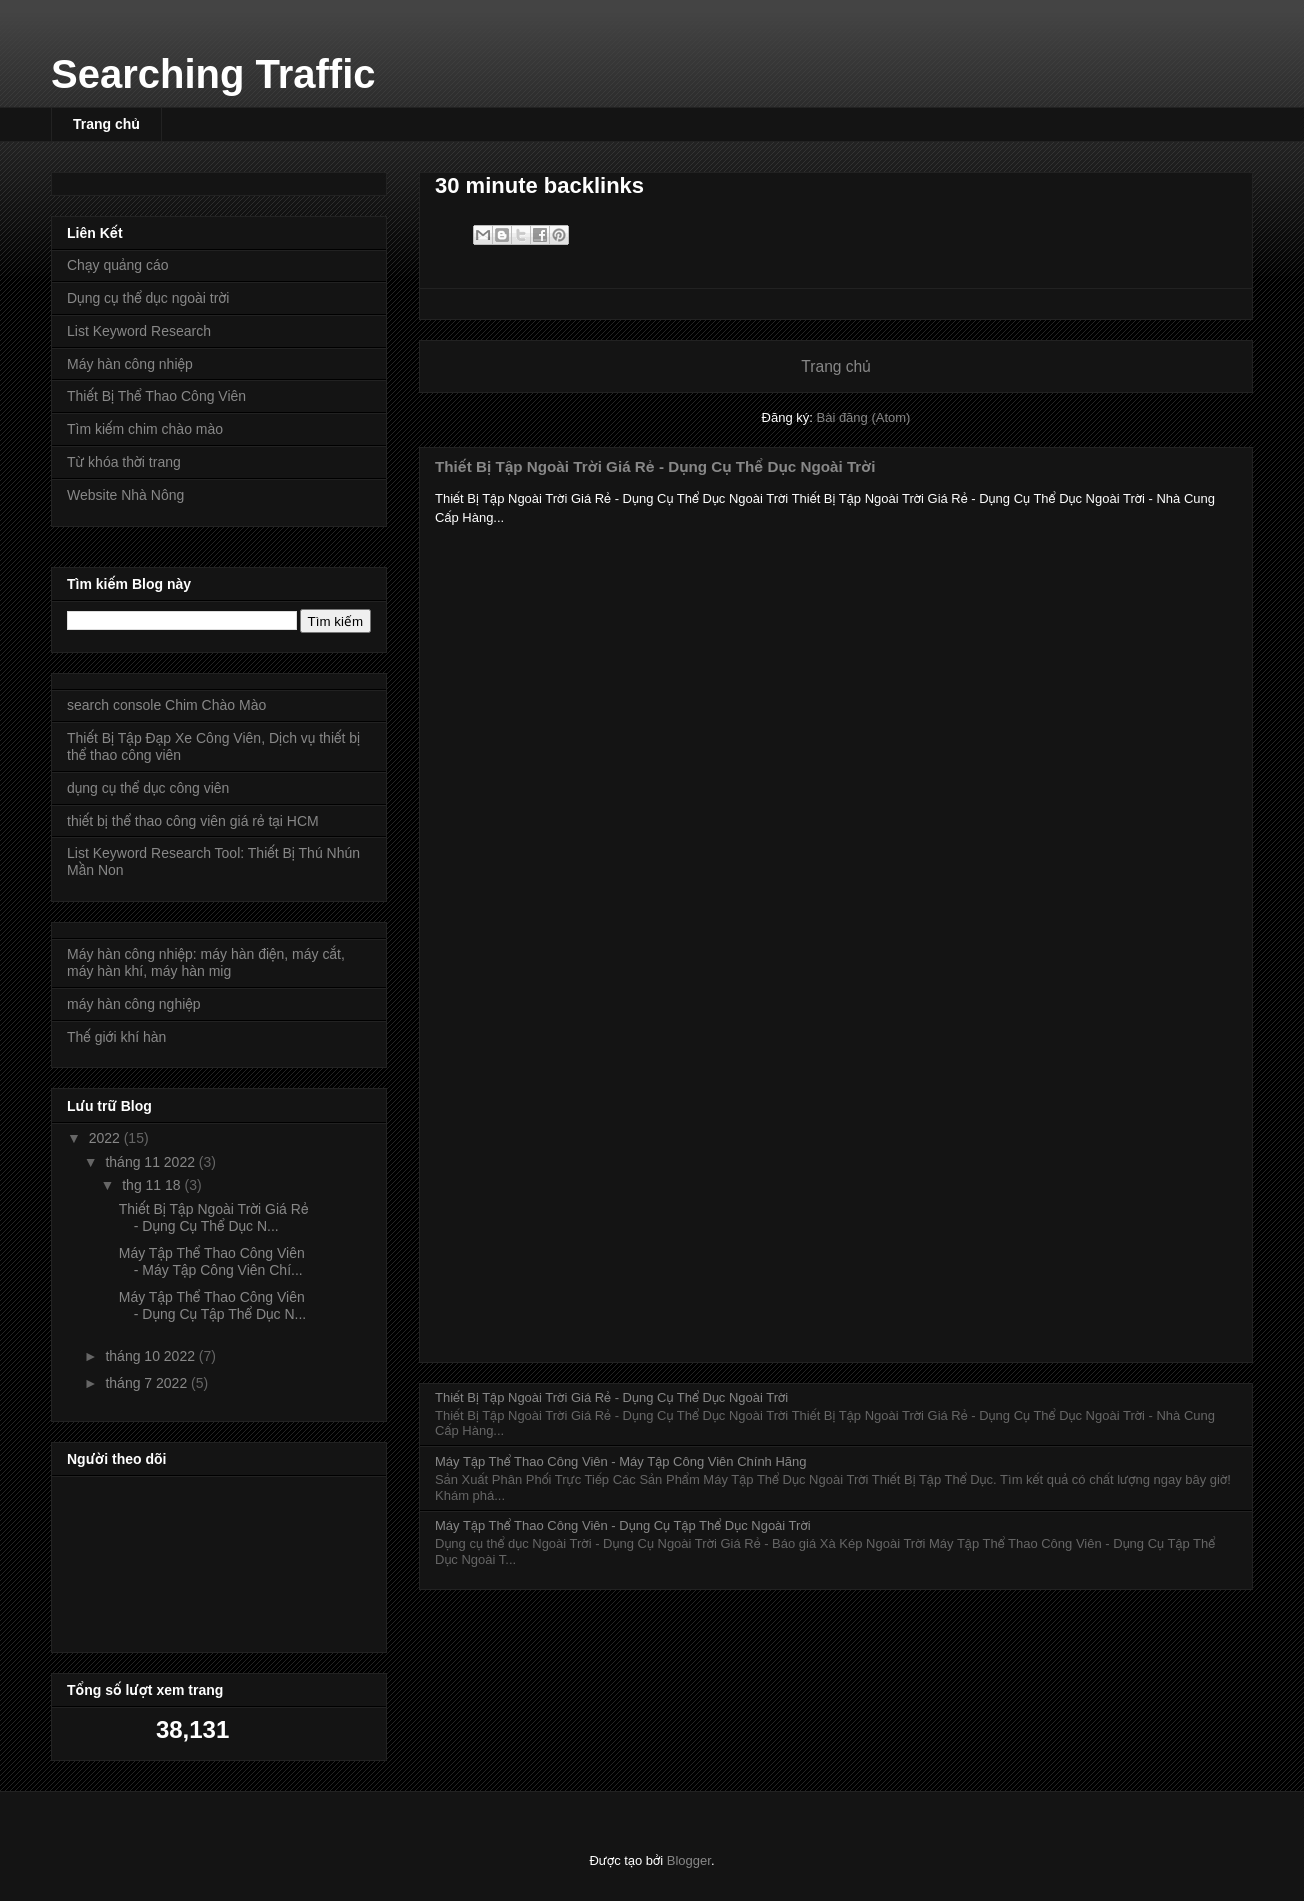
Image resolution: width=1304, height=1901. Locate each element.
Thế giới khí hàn (116, 1037)
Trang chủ (106, 124)
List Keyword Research (139, 331)
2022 (106, 1138)
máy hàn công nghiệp (134, 1004)
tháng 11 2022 (151, 1162)
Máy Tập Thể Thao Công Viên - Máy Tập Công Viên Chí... (212, 1261)
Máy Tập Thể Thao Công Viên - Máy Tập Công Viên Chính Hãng (621, 1461)
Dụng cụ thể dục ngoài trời (148, 298)
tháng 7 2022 (148, 1383)
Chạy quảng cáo (118, 265)
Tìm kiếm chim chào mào (145, 429)
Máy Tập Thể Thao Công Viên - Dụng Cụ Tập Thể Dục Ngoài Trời (623, 1525)
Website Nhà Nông (125, 495)
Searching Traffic (213, 74)
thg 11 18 (153, 1185)
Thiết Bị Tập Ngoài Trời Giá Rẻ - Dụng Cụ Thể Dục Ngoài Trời (655, 466)
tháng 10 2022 (151, 1356)
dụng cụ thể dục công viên (148, 788)
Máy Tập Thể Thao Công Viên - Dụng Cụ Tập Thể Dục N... (212, 1305)
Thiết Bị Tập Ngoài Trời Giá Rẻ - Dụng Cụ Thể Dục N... (214, 1217)
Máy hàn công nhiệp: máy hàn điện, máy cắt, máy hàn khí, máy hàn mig (206, 962)
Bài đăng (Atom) (863, 417)
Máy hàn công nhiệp (130, 364)
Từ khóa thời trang (124, 462)
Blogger (689, 1860)
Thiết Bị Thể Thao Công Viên (156, 396)
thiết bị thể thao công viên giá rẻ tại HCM (193, 821)
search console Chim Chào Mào (166, 705)
